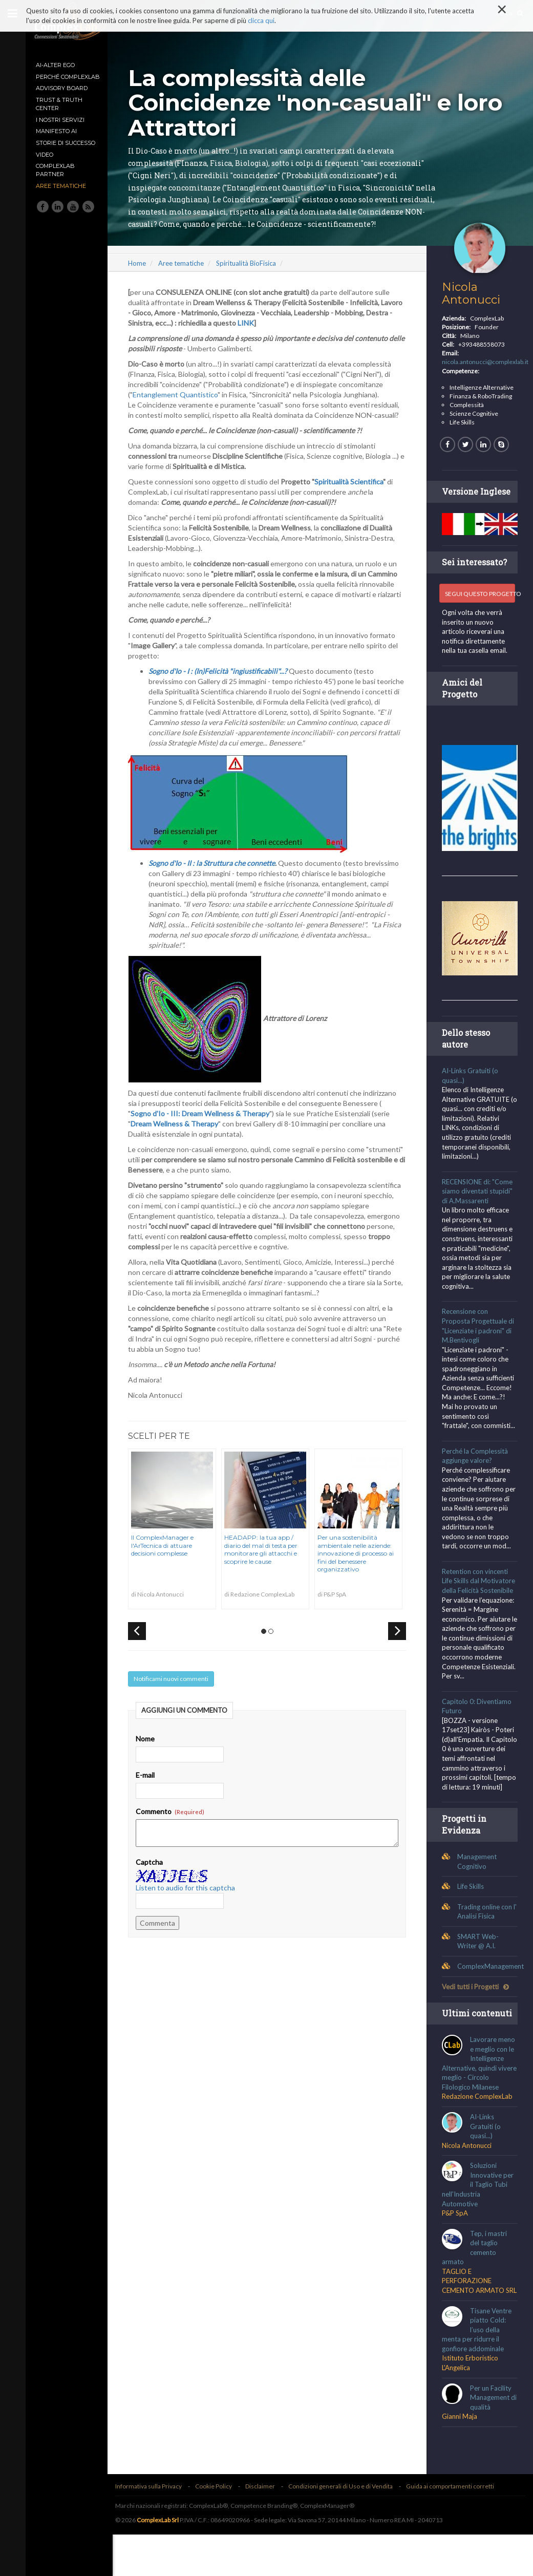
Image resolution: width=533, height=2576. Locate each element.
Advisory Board (62, 88)
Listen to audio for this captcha (190, 1900)
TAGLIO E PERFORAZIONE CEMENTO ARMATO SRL (474, 2316)
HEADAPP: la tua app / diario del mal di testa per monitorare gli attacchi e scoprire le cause (266, 1562)
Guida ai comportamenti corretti (455, 2527)
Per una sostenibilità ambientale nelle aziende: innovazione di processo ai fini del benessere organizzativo (361, 1565)
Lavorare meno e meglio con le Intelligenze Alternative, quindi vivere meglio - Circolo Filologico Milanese (480, 2095)
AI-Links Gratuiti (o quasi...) (487, 2157)
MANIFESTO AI (56, 131)
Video (44, 154)
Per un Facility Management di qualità (492, 2438)
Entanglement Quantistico (180, 406)
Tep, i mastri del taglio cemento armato (475, 2279)
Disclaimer (265, 2527)
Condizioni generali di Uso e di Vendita (345, 2527)
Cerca (509, 13)
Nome (150, 1751)
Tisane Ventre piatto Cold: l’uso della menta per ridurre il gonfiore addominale (478, 2371)
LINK (278, 335)
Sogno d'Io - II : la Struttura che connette (217, 875)
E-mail (150, 1787)
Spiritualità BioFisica (251, 275)
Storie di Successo (65, 142)
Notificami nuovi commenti (176, 1691)
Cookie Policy (218, 2527)
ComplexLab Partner (55, 170)
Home (142, 275)
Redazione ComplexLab (478, 2128)
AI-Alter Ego (55, 65)
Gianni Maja (461, 2457)
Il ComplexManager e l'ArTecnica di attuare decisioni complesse (167, 1557)
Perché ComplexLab (68, 76)
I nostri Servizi (60, 119)
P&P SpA (456, 2245)
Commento (175, 1823)
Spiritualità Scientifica (353, 493)
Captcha (154, 1874)
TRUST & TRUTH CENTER (59, 104)
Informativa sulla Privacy (153, 2527)
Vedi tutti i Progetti (476, 2006)
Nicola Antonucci (472, 305)
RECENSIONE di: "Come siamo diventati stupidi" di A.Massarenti (478, 1201)
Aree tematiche (61, 185)
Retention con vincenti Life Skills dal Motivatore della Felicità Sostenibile (480, 1591)
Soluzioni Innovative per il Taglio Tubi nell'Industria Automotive (479, 2216)
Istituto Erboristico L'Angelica (471, 2404)
